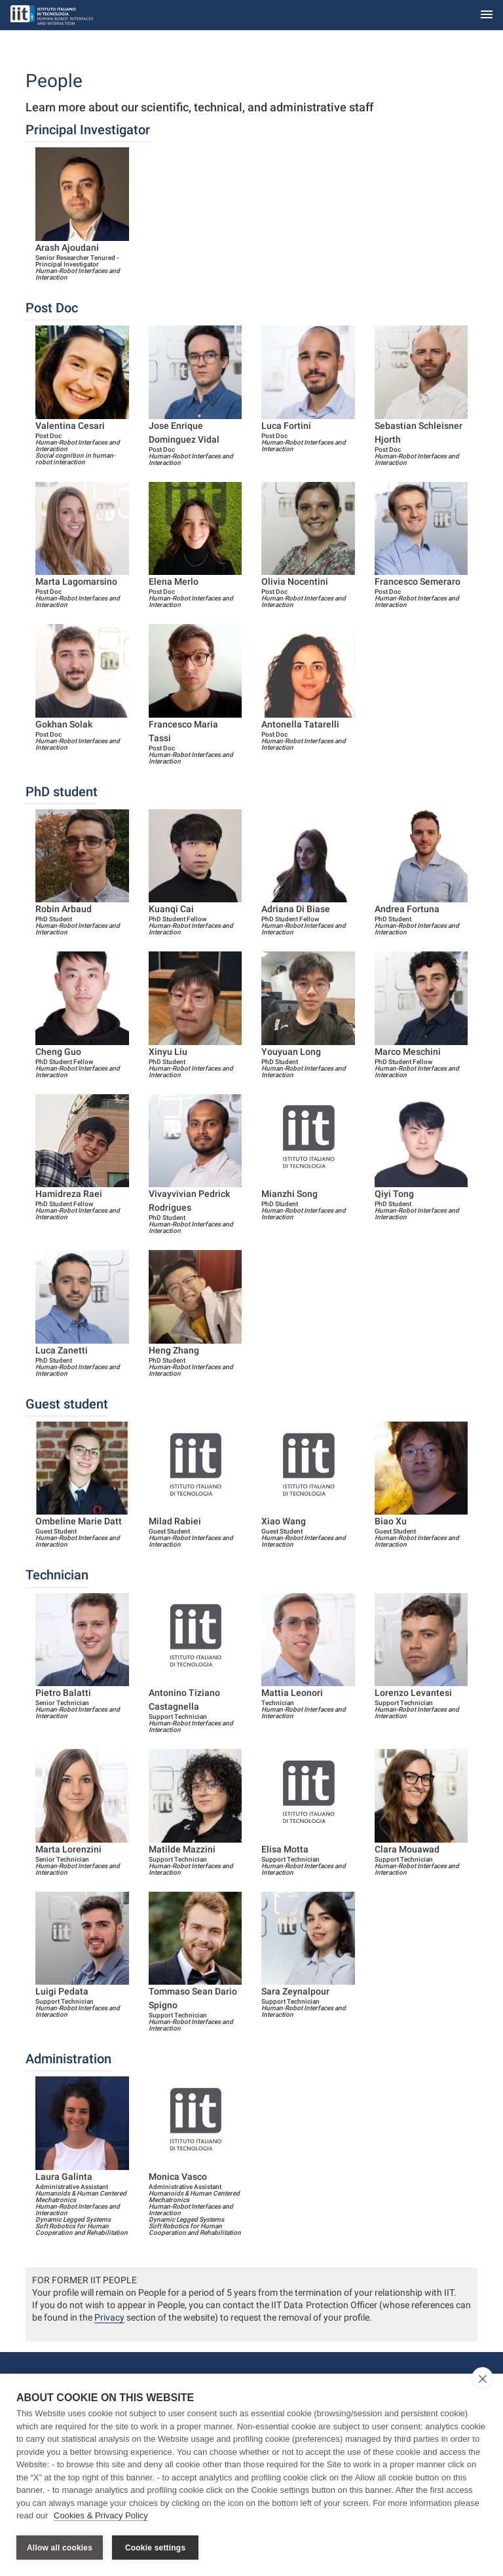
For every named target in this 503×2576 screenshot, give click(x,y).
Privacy (109, 2317)
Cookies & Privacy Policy (101, 2516)
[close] (482, 2379)
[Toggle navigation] (486, 15)
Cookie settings (155, 2547)
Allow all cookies (59, 2547)
